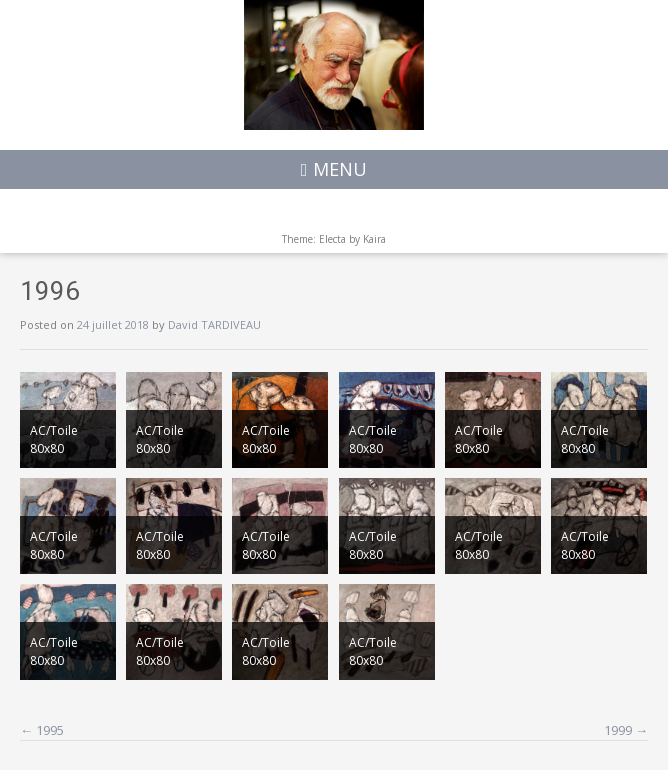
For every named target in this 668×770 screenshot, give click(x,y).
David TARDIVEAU (214, 324)
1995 (42, 730)
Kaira (374, 239)
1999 (626, 730)
